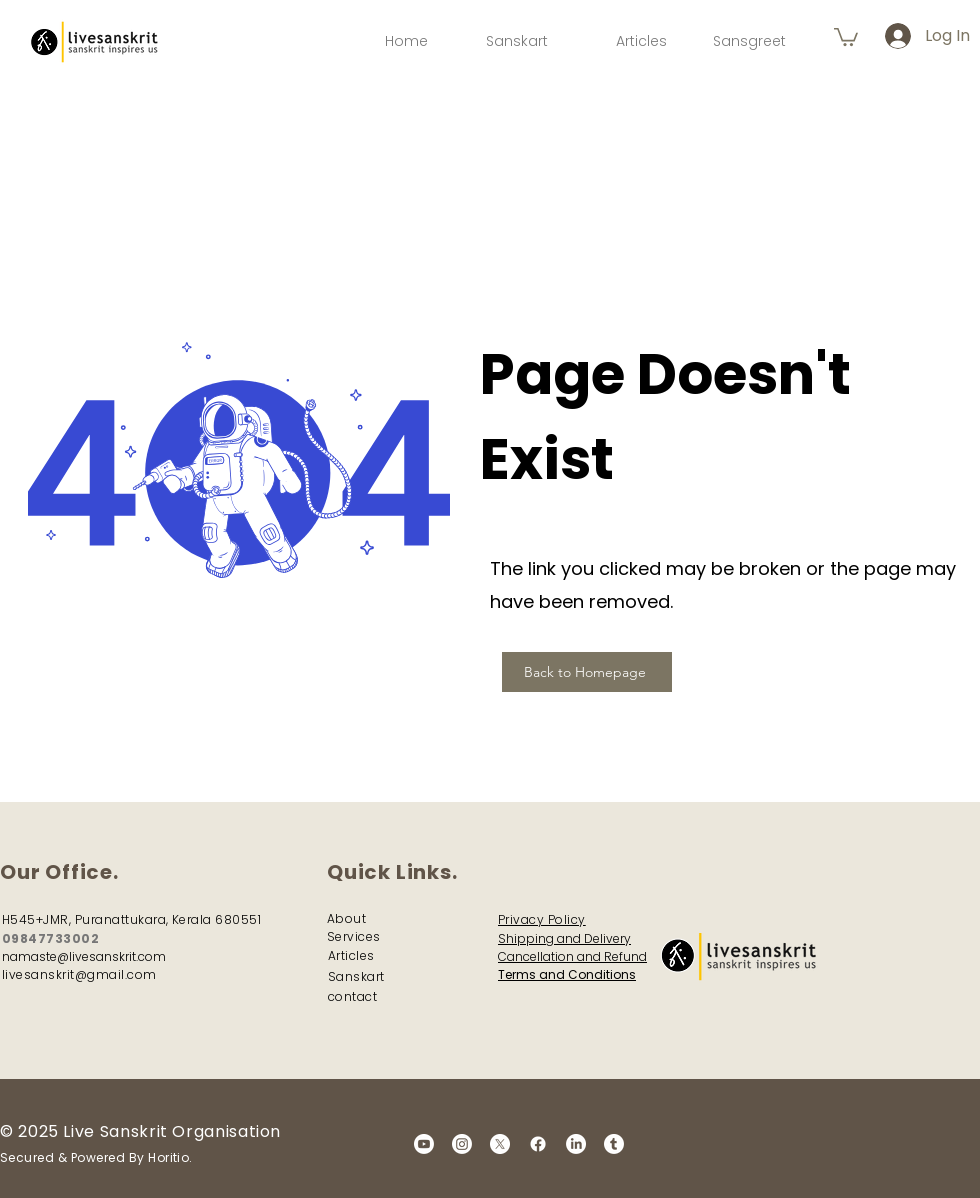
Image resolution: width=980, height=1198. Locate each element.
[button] (846, 36)
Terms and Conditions (567, 974)
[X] (500, 1144)
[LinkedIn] (576, 1144)
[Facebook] (538, 1144)
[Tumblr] (614, 1144)
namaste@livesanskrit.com (84, 956)
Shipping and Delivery (564, 938)
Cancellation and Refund (572, 956)
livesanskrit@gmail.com (79, 974)
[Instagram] (462, 1144)
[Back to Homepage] (587, 672)
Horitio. (170, 1157)
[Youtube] (424, 1144)
